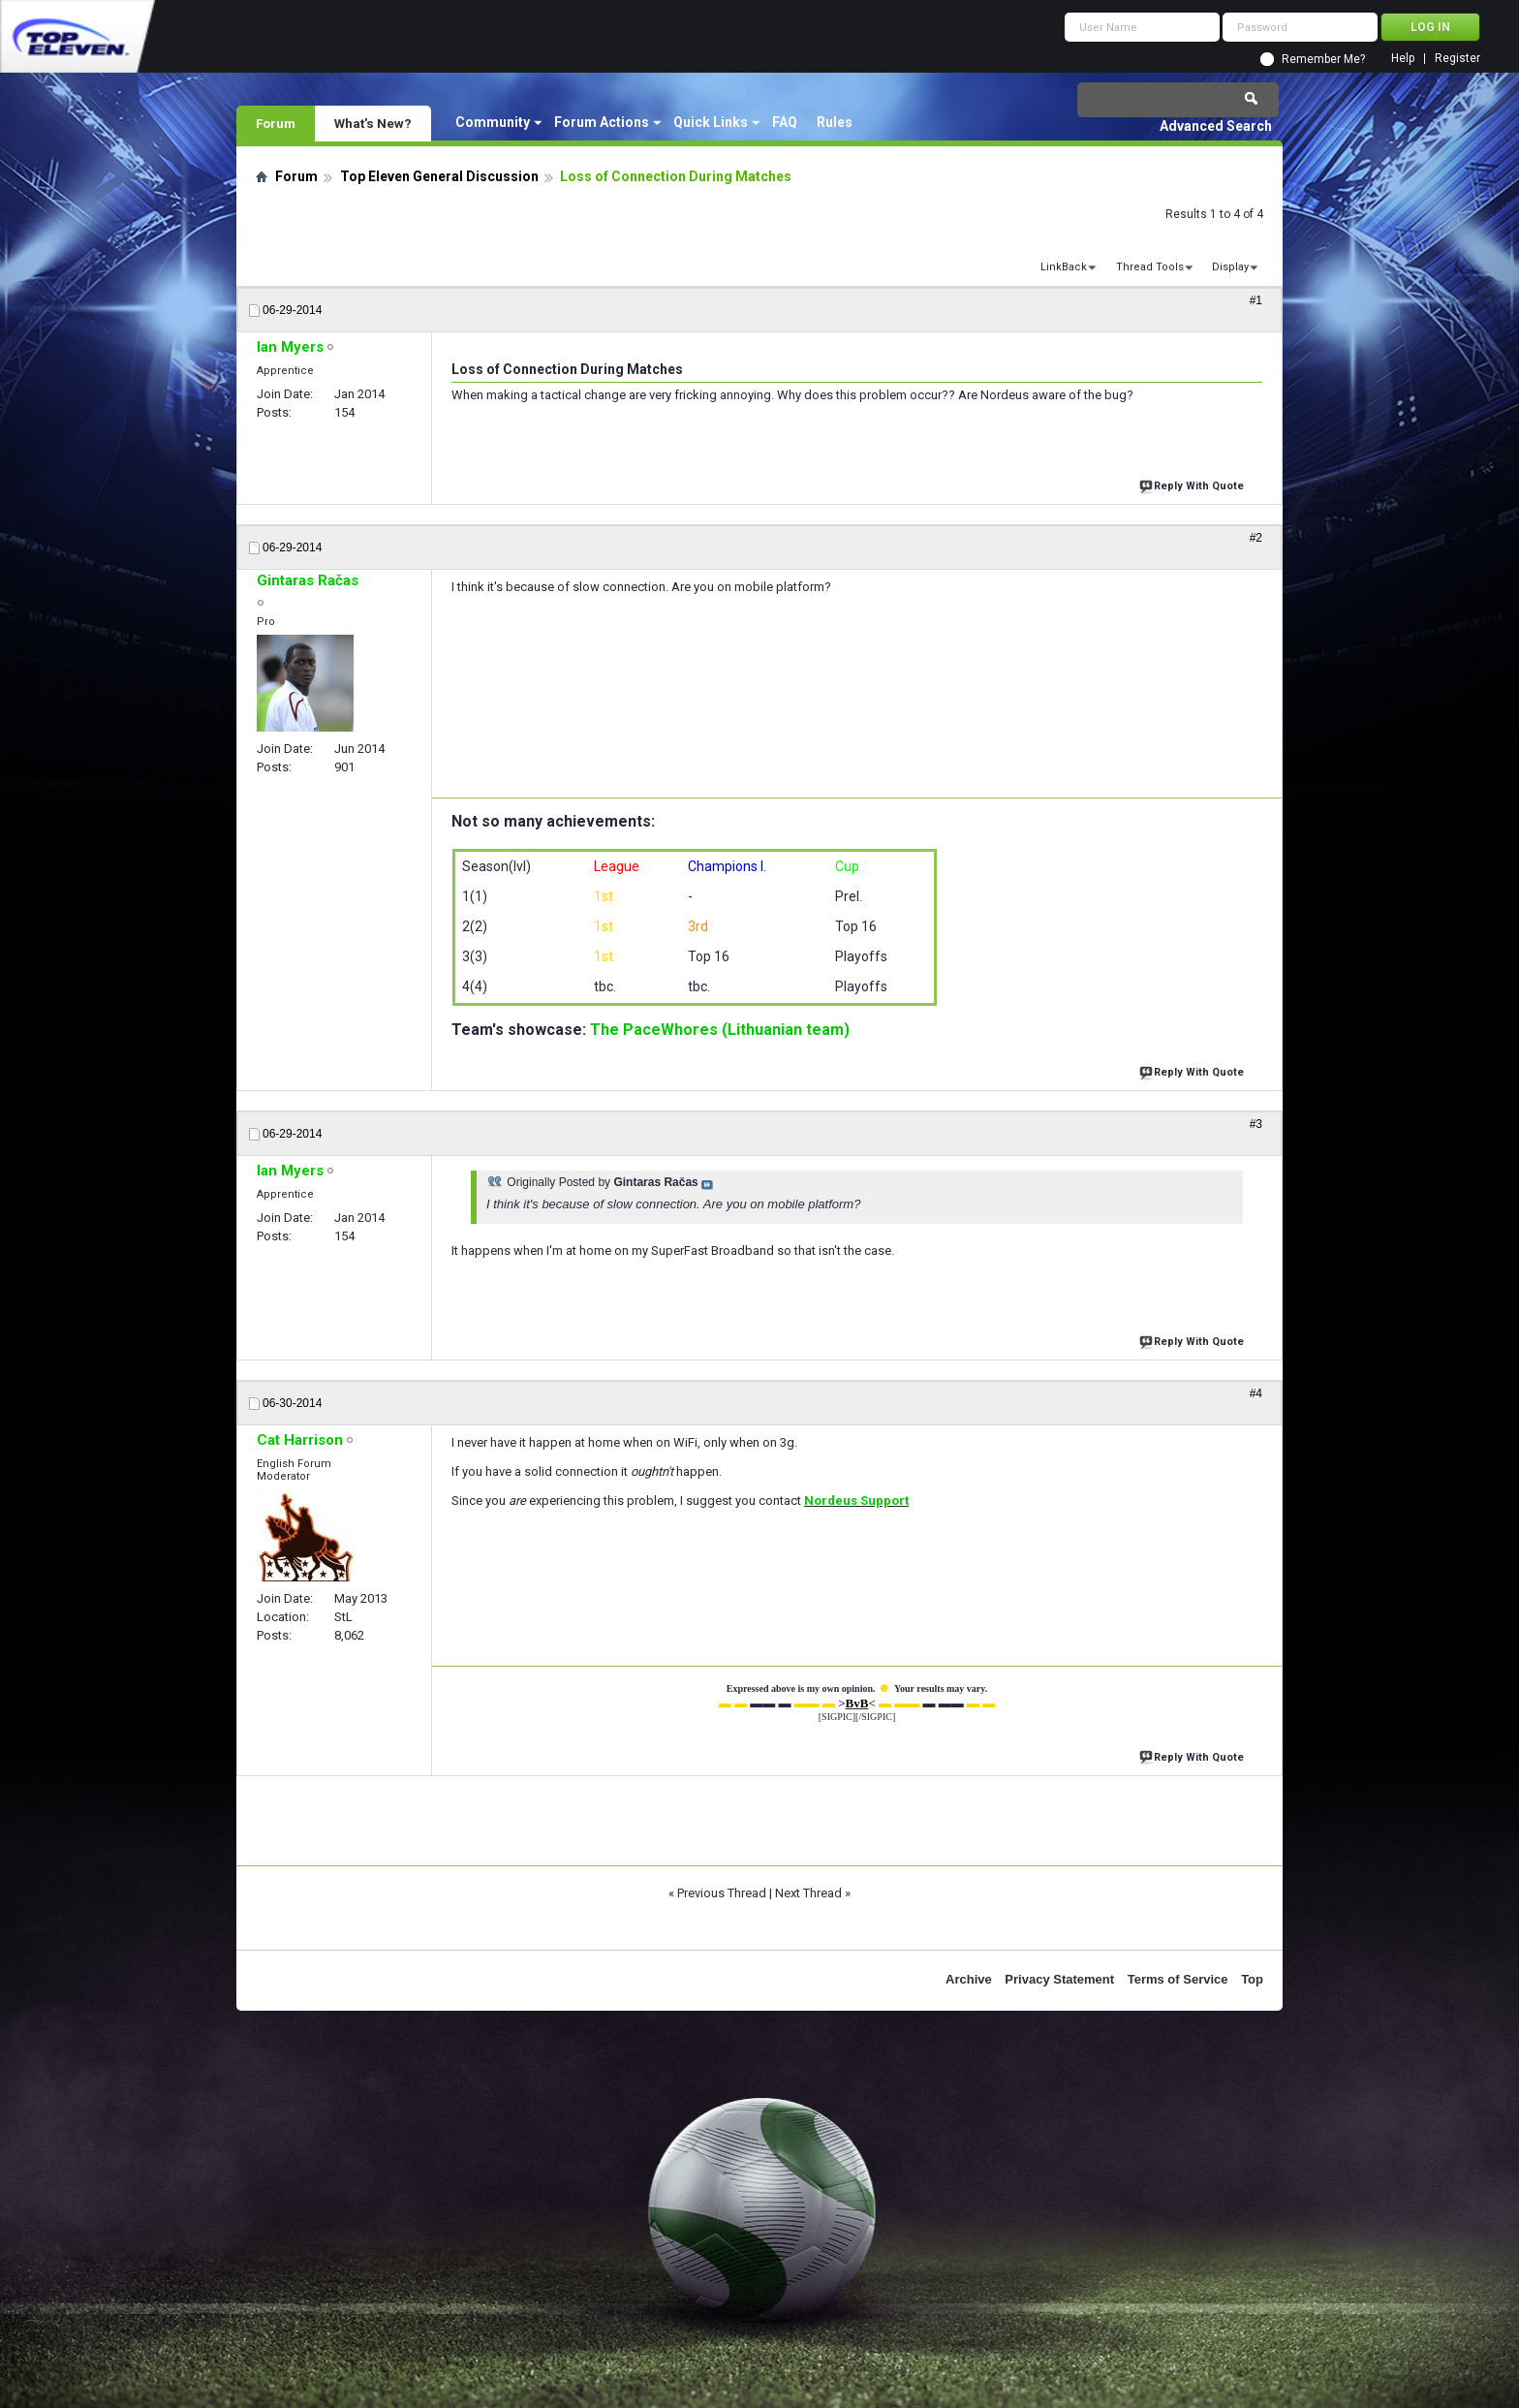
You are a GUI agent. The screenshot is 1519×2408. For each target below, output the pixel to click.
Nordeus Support (856, 1500)
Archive (969, 1979)
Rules (834, 122)
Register (1457, 58)
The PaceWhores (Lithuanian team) (720, 1029)
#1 (1256, 300)
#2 (1256, 538)
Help (1402, 58)
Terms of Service (1178, 1979)
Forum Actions (601, 122)
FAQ (784, 122)
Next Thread (808, 1893)
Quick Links (710, 122)
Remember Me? (1323, 59)
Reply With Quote (1193, 484)
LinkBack (1063, 267)
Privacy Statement (1059, 1979)
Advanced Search (1216, 126)
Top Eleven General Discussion (439, 176)
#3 (1256, 1124)
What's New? (373, 123)
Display (1230, 267)
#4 (1256, 1393)
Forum (275, 123)
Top (1252, 1979)
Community (492, 122)
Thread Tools (1150, 267)
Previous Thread (721, 1893)
